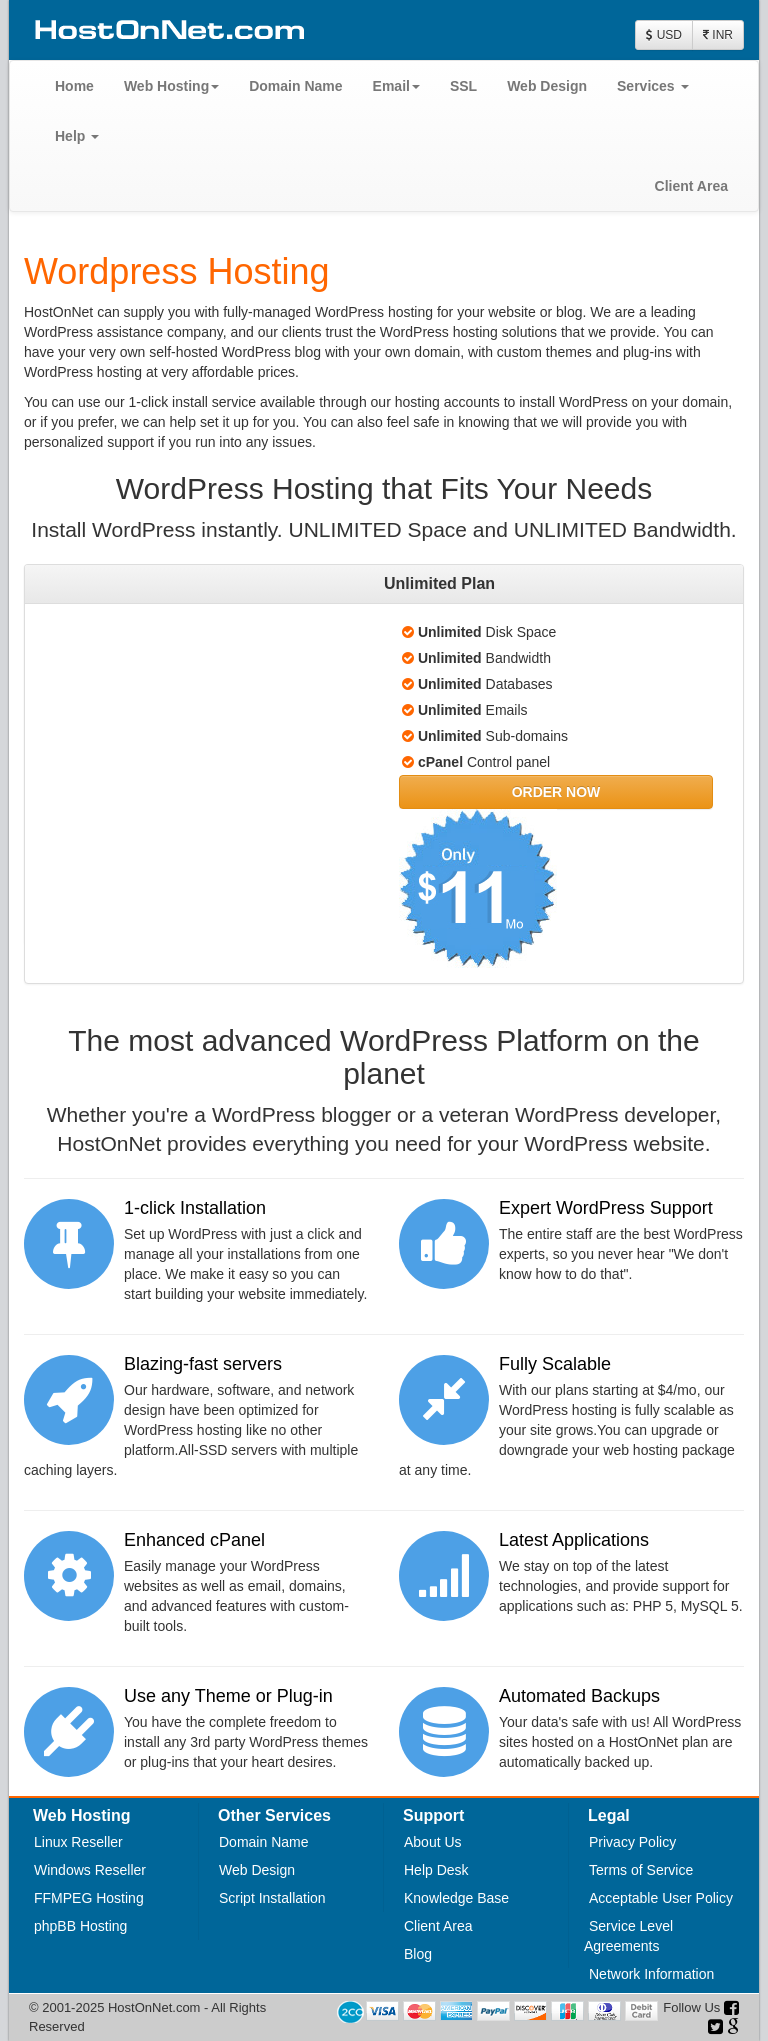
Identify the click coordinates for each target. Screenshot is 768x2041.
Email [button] (396, 86)
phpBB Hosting (80, 1926)
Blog (418, 1954)
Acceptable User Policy (661, 1898)
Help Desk (436, 1870)
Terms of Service (641, 1870)
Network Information (651, 1974)
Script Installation (272, 1898)
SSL (463, 86)
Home (74, 86)
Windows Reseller (90, 1870)
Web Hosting (171, 86)
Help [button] (77, 136)
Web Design (547, 86)
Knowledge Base (456, 1898)
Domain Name (295, 86)
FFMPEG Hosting (89, 1898)
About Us (433, 1842)
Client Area (691, 186)
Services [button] (653, 86)
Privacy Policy (632, 1842)
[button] (556, 792)
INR (718, 35)
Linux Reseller (78, 1842)
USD (664, 35)
